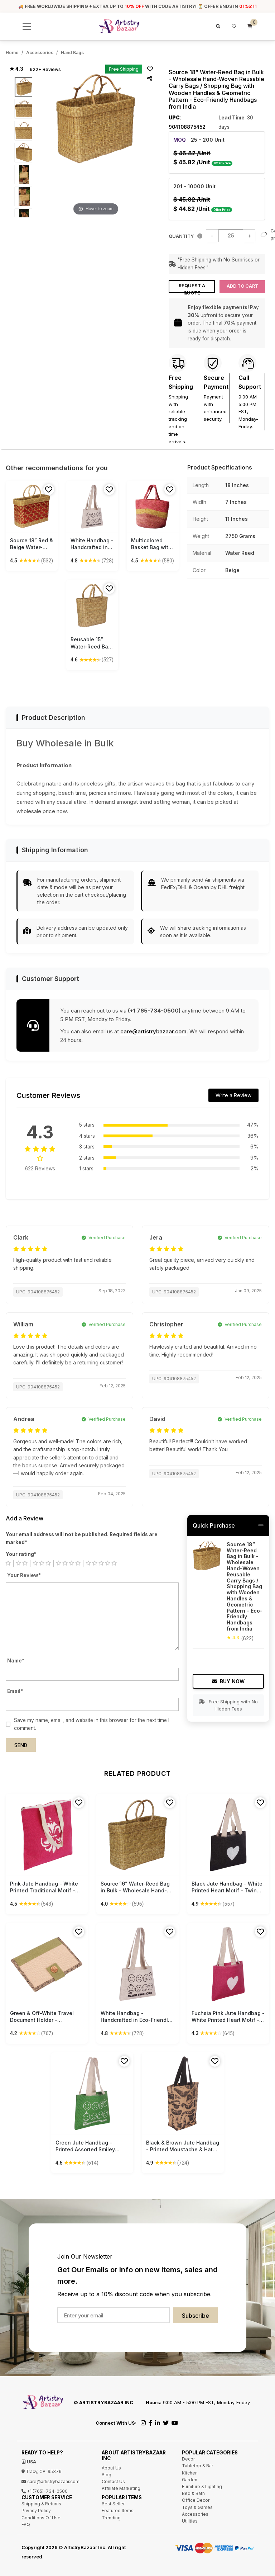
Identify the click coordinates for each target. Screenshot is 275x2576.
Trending (111, 2515)
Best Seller (113, 2501)
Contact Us (113, 2479)
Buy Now (228, 1679)
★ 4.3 (16, 69)
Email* (15, 1689)
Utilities (190, 2518)
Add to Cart (242, 284)
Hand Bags (72, 52)
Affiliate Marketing (121, 2486)
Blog (106, 2472)
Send (20, 1743)
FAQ (25, 2522)
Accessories (39, 52)
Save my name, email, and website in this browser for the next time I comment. (91, 1722)
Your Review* (24, 1573)
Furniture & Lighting (202, 2484)
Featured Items (118, 2508)
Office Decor (195, 2498)
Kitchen (190, 2470)
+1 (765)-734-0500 (44, 2489)
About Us (111, 2465)
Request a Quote (192, 286)
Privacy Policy (36, 2508)
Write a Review (233, 1093)
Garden (189, 2477)
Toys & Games (197, 2504)
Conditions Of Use (41, 2515)
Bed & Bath (193, 2491)
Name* (15, 1658)
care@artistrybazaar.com (153, 1028)
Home (12, 52)
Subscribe (195, 2313)
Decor (188, 2456)
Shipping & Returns (41, 2501)
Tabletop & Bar (197, 2463)
